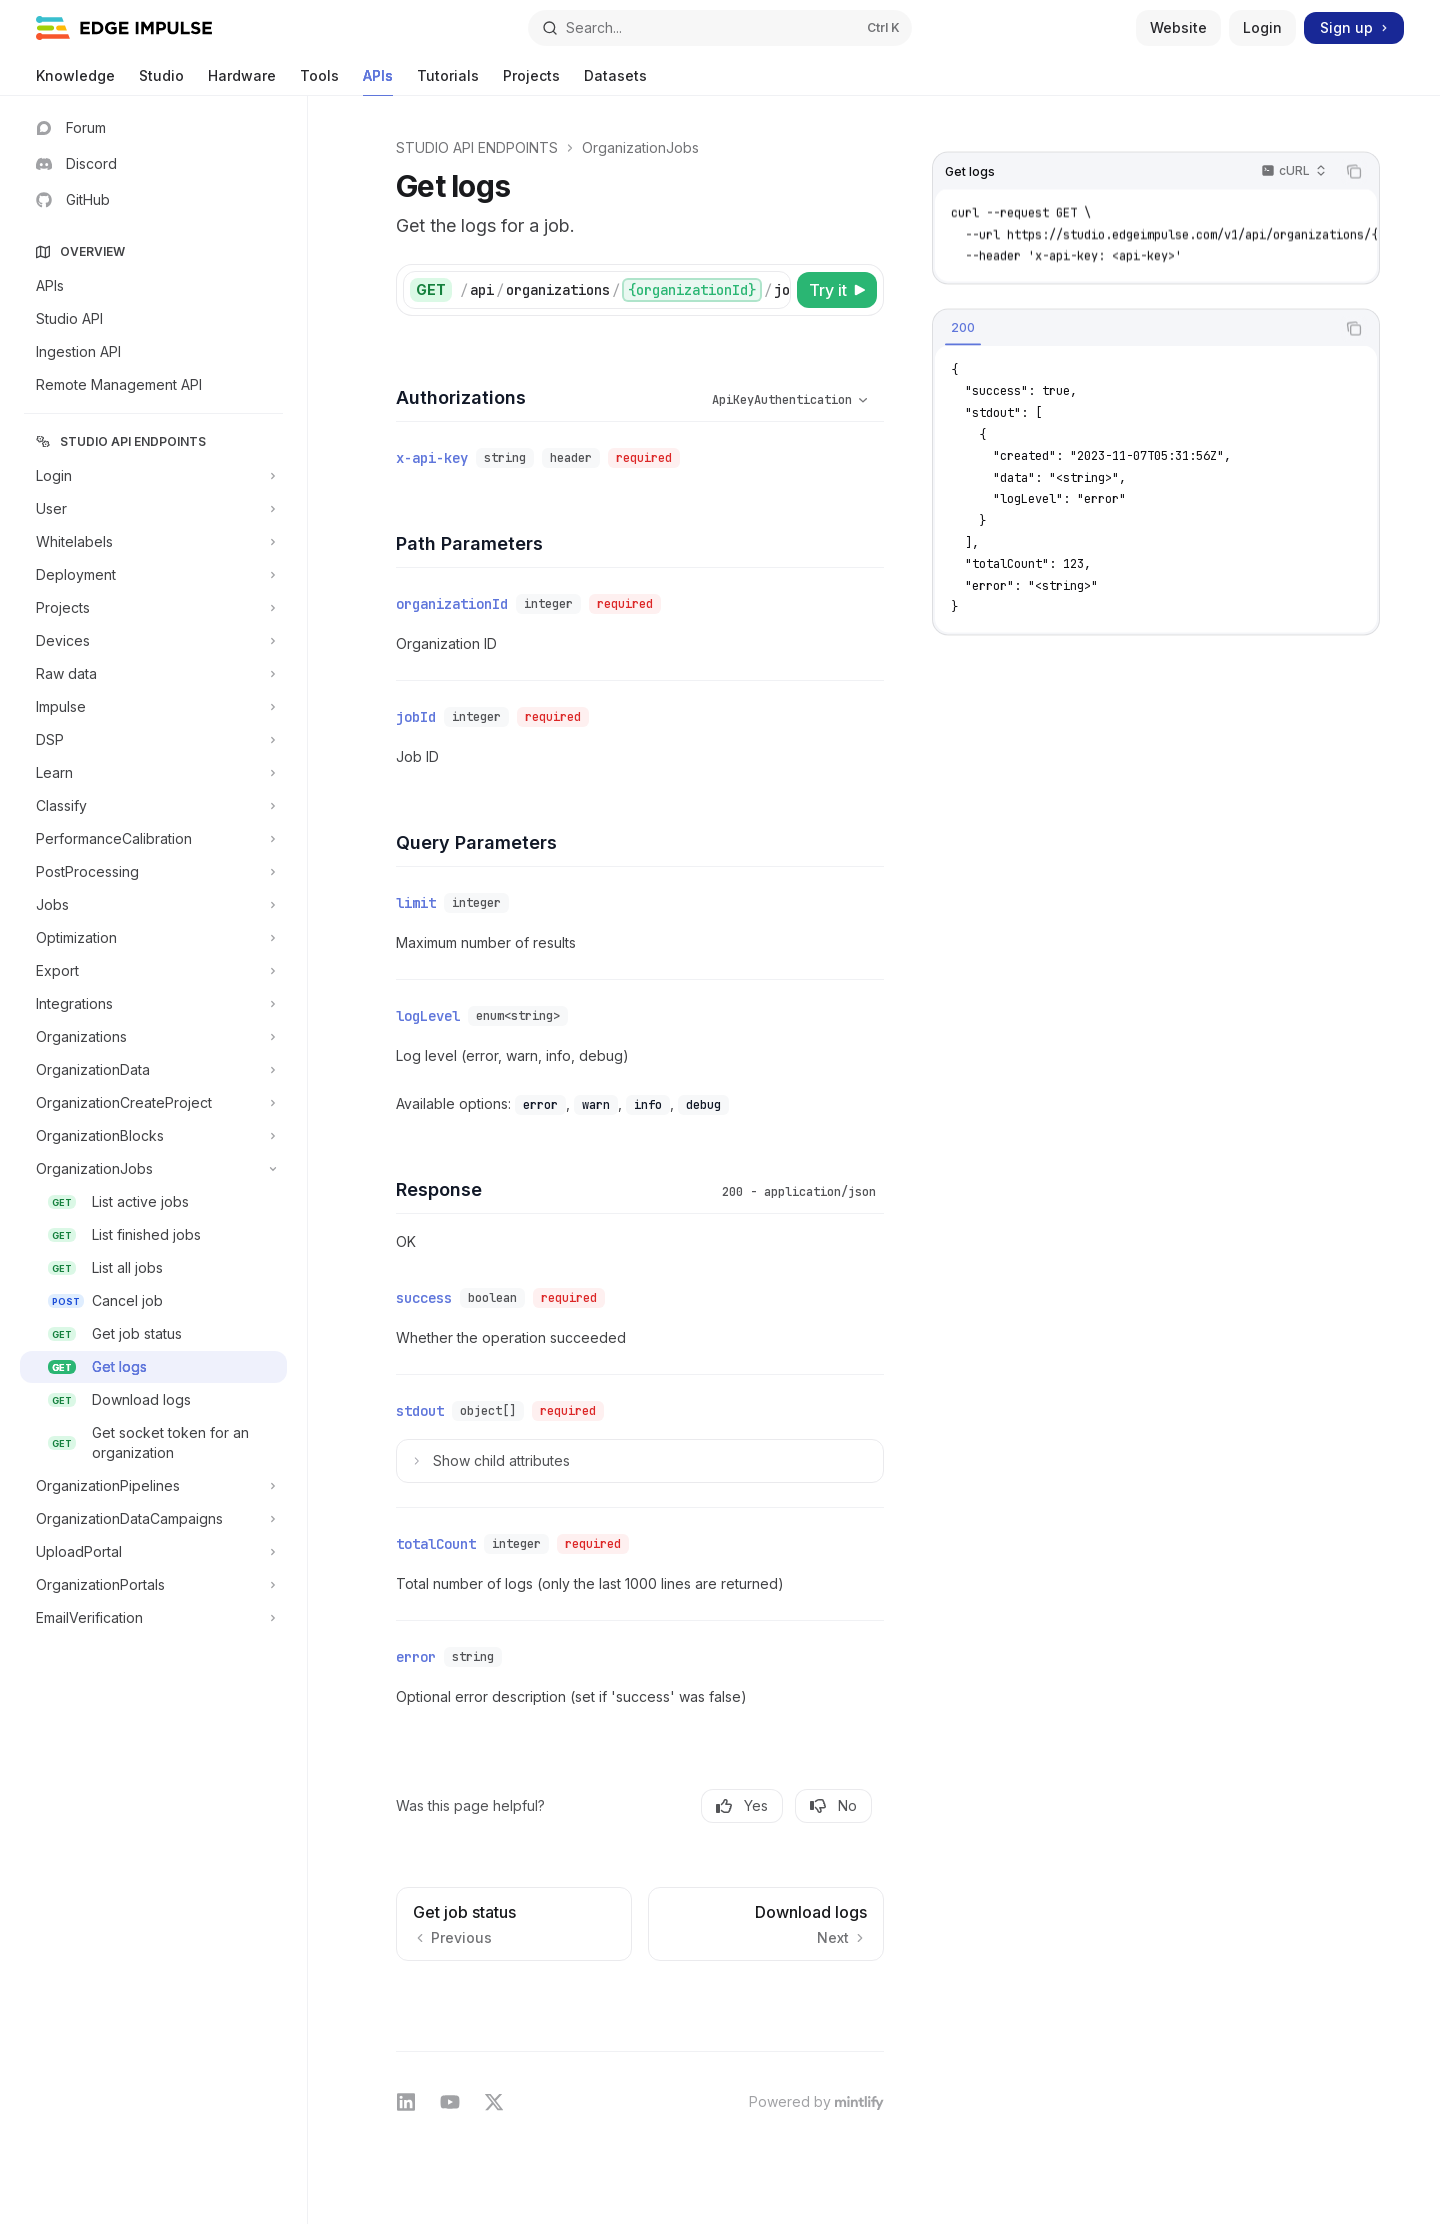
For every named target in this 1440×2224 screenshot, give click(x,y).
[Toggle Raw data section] (153, 674)
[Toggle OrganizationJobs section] (153, 1169)
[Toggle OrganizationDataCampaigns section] (153, 1519)
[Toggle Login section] (153, 476)
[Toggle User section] (153, 509)
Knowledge (75, 81)
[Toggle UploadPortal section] (153, 1552)
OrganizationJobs (640, 147)
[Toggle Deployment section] (153, 575)
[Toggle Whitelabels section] (153, 542)
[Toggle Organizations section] (153, 1037)
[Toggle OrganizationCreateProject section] (153, 1103)
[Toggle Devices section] (153, 641)
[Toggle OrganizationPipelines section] (153, 1486)
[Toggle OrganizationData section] (153, 1070)
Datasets (615, 81)
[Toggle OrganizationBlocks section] (153, 1136)
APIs (378, 81)
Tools (319, 81)
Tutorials (448, 81)
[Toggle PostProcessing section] (153, 872)
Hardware (242, 81)
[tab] (963, 327)
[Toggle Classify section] (153, 806)
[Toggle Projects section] (153, 608)
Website (1178, 27)
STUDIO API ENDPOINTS (477, 147)
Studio (161, 81)
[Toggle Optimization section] (153, 938)
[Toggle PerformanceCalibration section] (153, 839)
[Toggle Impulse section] (153, 707)
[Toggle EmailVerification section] (153, 1618)
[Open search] (720, 28)
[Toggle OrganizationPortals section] (153, 1585)
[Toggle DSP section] (153, 740)
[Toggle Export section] (153, 971)
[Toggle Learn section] (153, 773)
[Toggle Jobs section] (153, 905)
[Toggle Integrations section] (153, 1004)
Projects (531, 81)
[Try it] (837, 290)
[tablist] (1134, 328)
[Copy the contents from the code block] (1354, 172)
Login (1262, 27)
